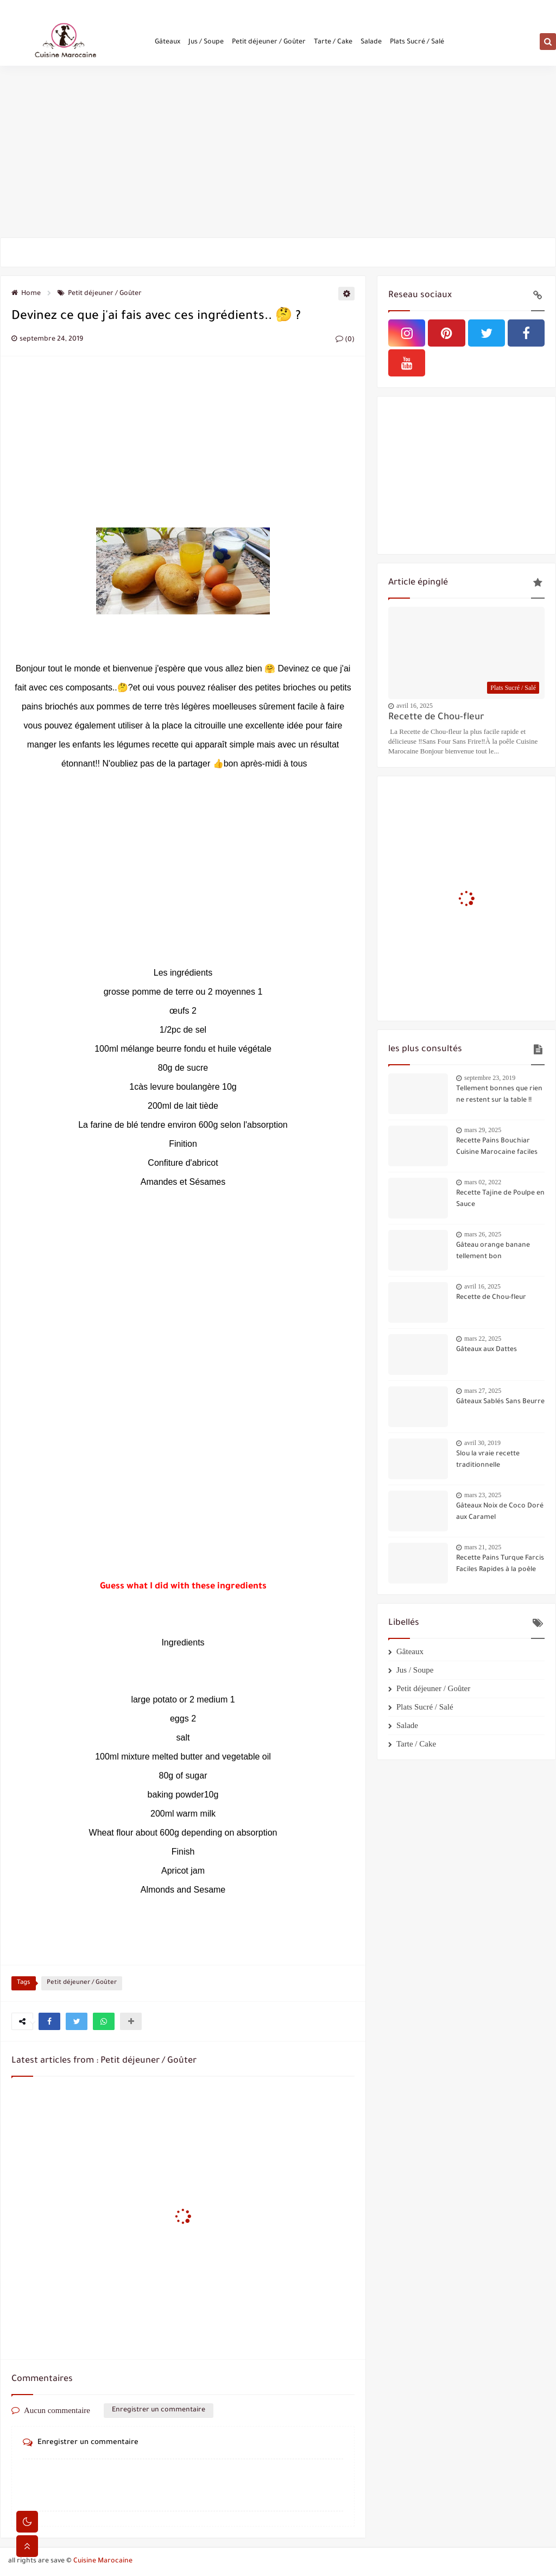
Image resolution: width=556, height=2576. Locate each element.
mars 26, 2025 (482, 1234)
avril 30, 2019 (482, 1443)
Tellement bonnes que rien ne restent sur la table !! (499, 1094)
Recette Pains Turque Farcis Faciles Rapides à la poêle (500, 1564)
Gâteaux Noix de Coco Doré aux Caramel (500, 1512)
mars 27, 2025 (482, 1390)
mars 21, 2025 (482, 1547)
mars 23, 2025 (482, 1495)
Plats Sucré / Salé (417, 44)
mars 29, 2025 (482, 1130)
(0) (345, 340)
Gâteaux (167, 44)
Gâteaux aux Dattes (486, 1350)
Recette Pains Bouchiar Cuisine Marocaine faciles (497, 1147)
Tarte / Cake (333, 44)
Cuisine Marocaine (102, 2561)
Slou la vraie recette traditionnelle (488, 1459)
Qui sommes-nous (35, 8)
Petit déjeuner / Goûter (269, 44)
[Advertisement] (278, 153)
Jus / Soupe (206, 44)
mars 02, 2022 (482, 1182)
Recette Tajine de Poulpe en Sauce (500, 1199)
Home (26, 294)
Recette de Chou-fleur (436, 718)
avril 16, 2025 (414, 705)
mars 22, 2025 (482, 1338)
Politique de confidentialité (151, 8)
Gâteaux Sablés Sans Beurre (500, 1402)
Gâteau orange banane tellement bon (493, 1251)
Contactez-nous (86, 8)
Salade (371, 44)
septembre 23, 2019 (489, 1078)
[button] (49, 2021)
